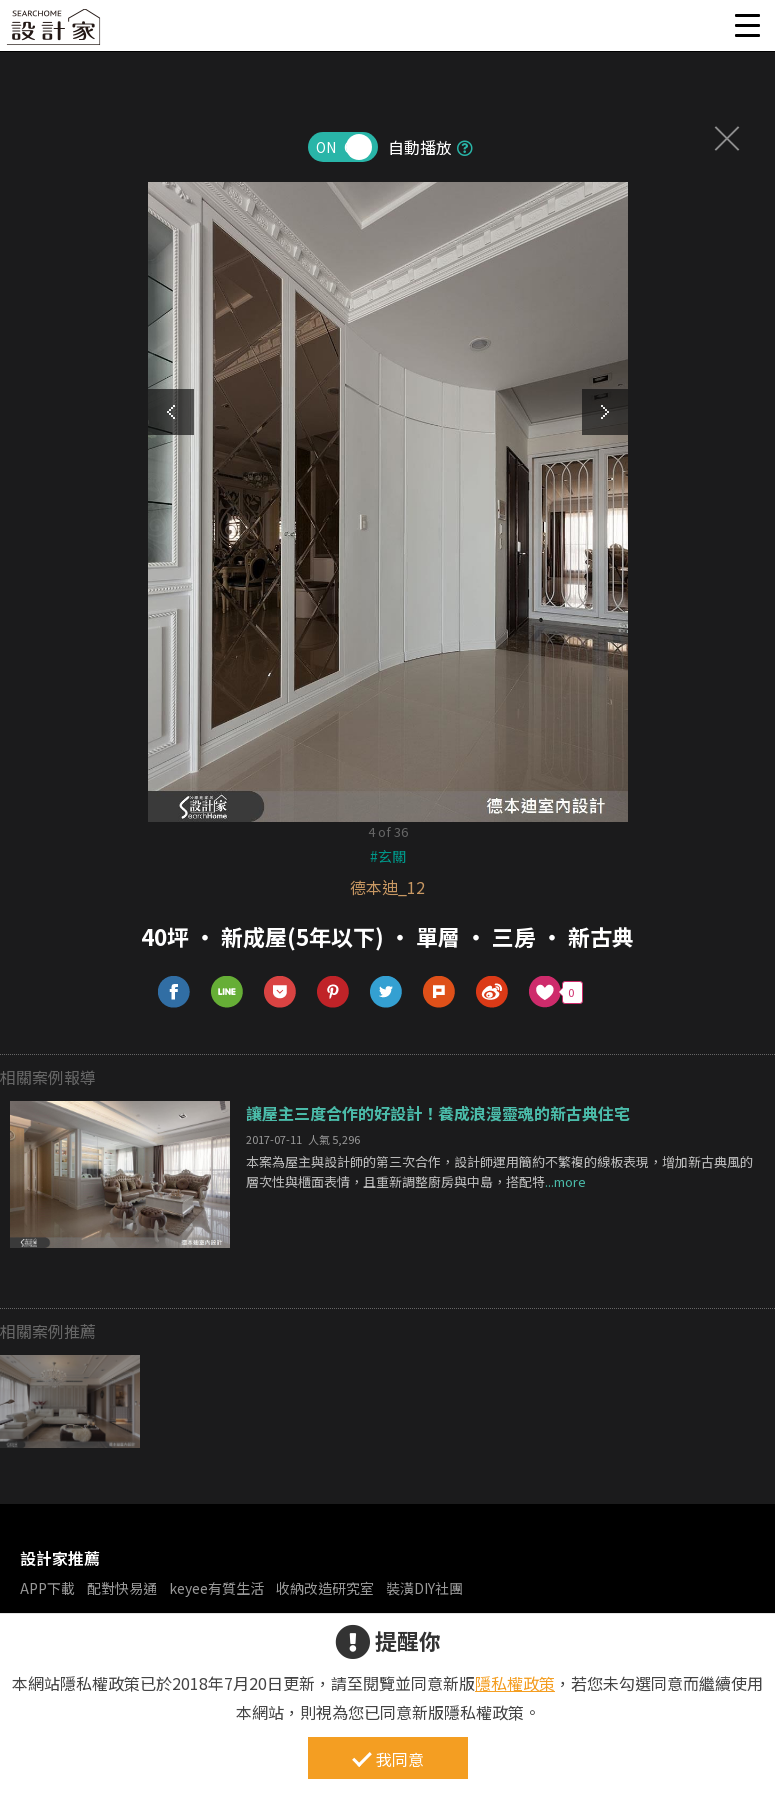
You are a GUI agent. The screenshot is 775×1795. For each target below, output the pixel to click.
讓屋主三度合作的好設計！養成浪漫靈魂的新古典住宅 (438, 1113)
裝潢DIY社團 (424, 1588)
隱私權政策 (515, 1683)
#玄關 (388, 856)
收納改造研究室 (325, 1588)
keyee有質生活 (216, 1588)
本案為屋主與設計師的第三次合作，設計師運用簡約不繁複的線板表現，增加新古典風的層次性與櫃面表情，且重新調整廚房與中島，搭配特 (499, 1172)
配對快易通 (122, 1588)
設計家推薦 (60, 1558)
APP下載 (47, 1588)
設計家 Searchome (55, 32)
